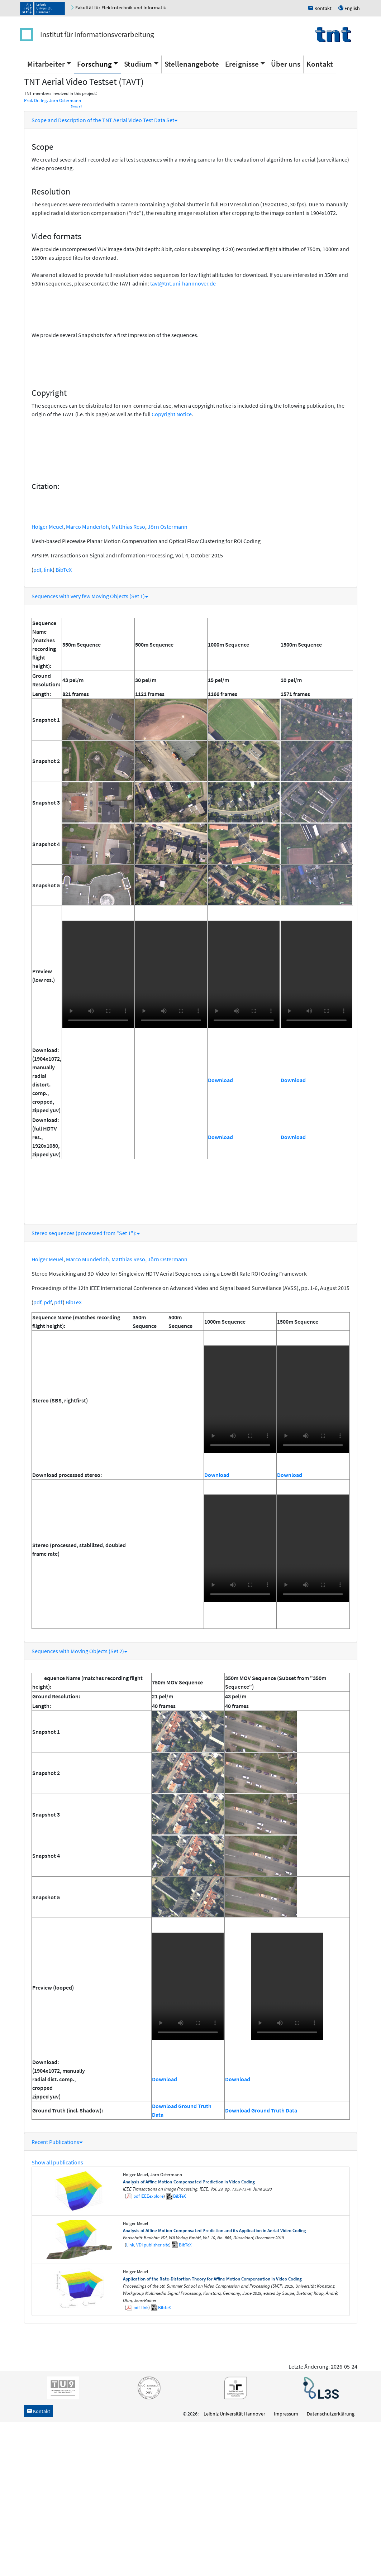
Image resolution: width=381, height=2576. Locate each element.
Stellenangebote (192, 64)
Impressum (286, 2413)
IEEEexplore (152, 2196)
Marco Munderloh (87, 526)
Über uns (285, 64)
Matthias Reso (128, 526)
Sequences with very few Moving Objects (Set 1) (90, 596)
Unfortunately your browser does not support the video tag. (98, 974)
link (48, 569)
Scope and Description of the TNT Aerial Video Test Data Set (105, 120)
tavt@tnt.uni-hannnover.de (183, 283)
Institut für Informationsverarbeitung (97, 34)
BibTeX (64, 569)
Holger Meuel (47, 526)
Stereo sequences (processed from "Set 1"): (86, 1233)
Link (130, 2245)
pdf (37, 569)
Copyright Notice (172, 414)
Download (220, 1080)
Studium (138, 64)
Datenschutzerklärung (330, 2413)
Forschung (94, 64)
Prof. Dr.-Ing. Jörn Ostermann (52, 100)
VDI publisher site (152, 2245)
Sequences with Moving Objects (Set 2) (80, 1651)
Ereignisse (242, 64)
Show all (76, 106)
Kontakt (319, 64)
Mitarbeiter (46, 64)
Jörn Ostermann (167, 526)
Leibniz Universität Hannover (234, 2413)
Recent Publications (57, 2141)
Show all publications (57, 2162)
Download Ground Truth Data (261, 2110)
